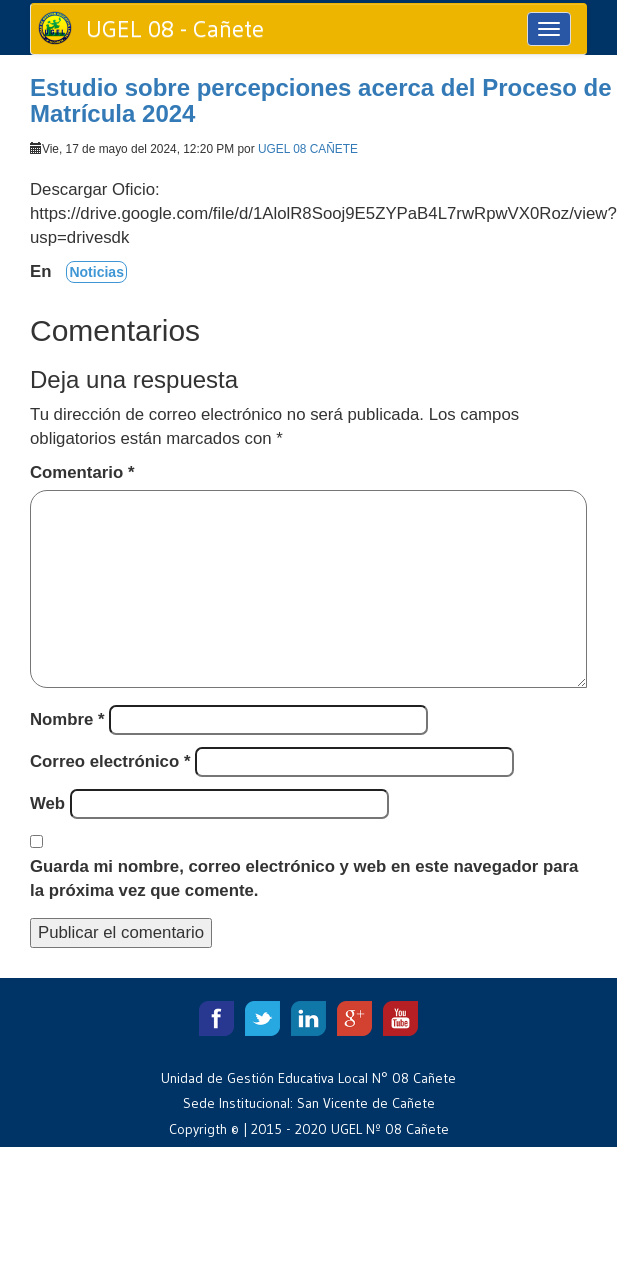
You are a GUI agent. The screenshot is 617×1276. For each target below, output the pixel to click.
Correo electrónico (110, 761)
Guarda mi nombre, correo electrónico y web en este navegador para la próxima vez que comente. (304, 878)
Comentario (82, 472)
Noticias (96, 272)
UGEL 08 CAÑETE (308, 149)
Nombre (67, 719)
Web (47, 803)
